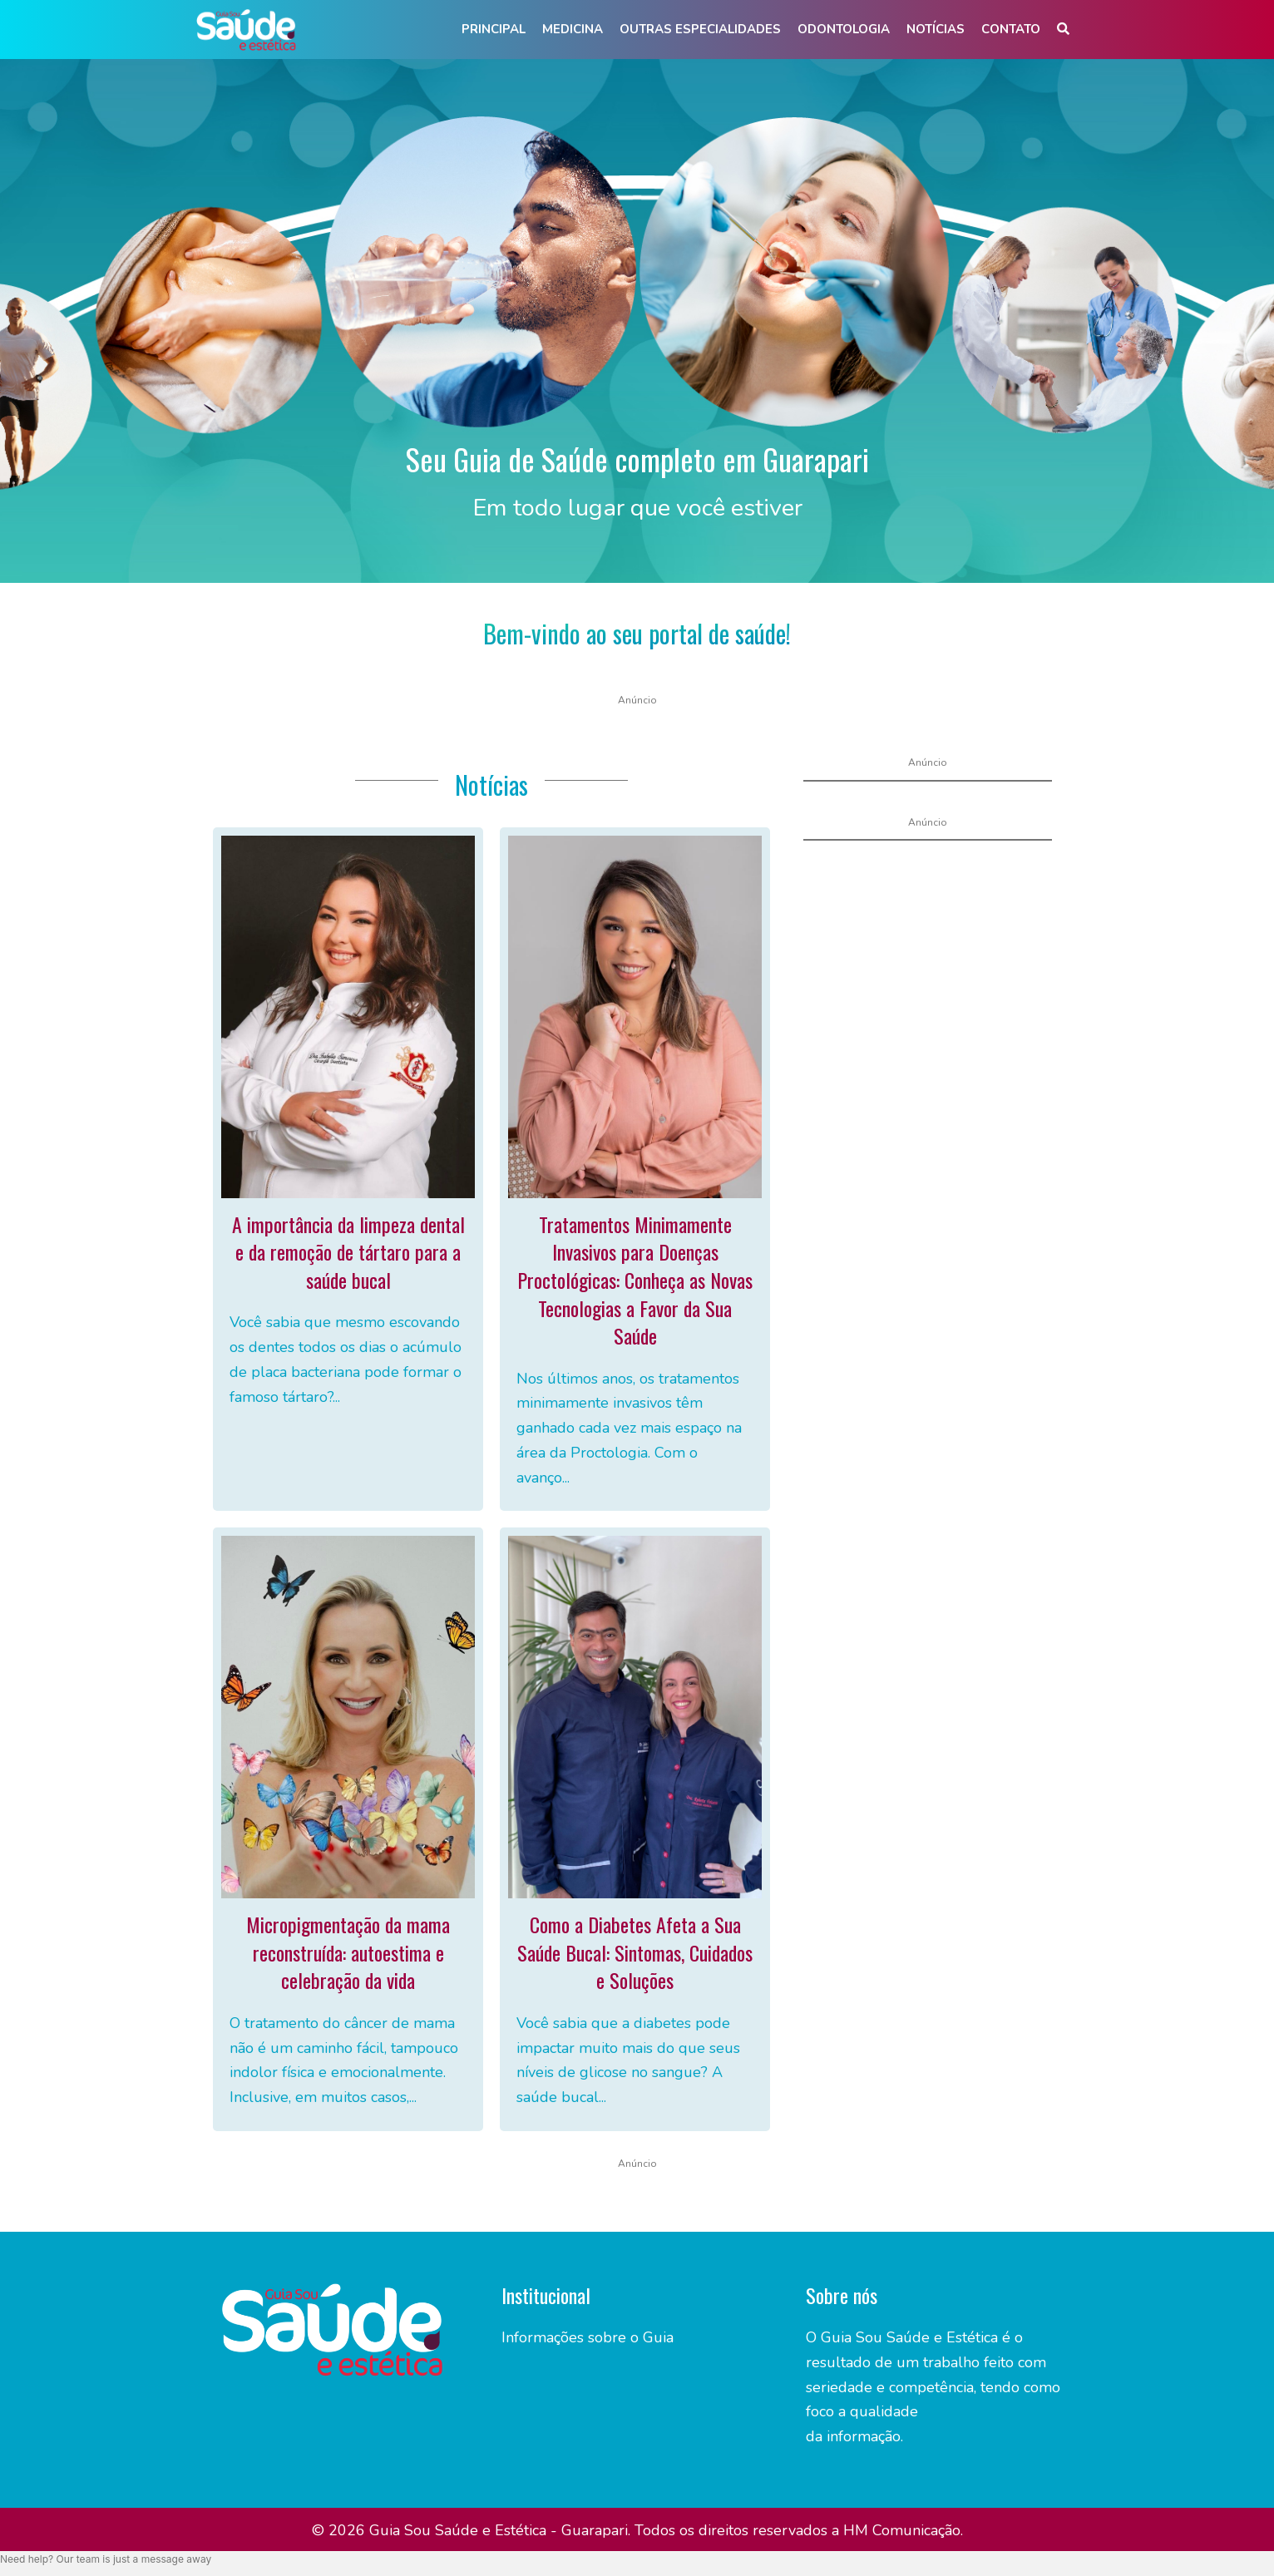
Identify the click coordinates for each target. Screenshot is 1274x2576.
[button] (1063, 29)
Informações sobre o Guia (587, 2337)
